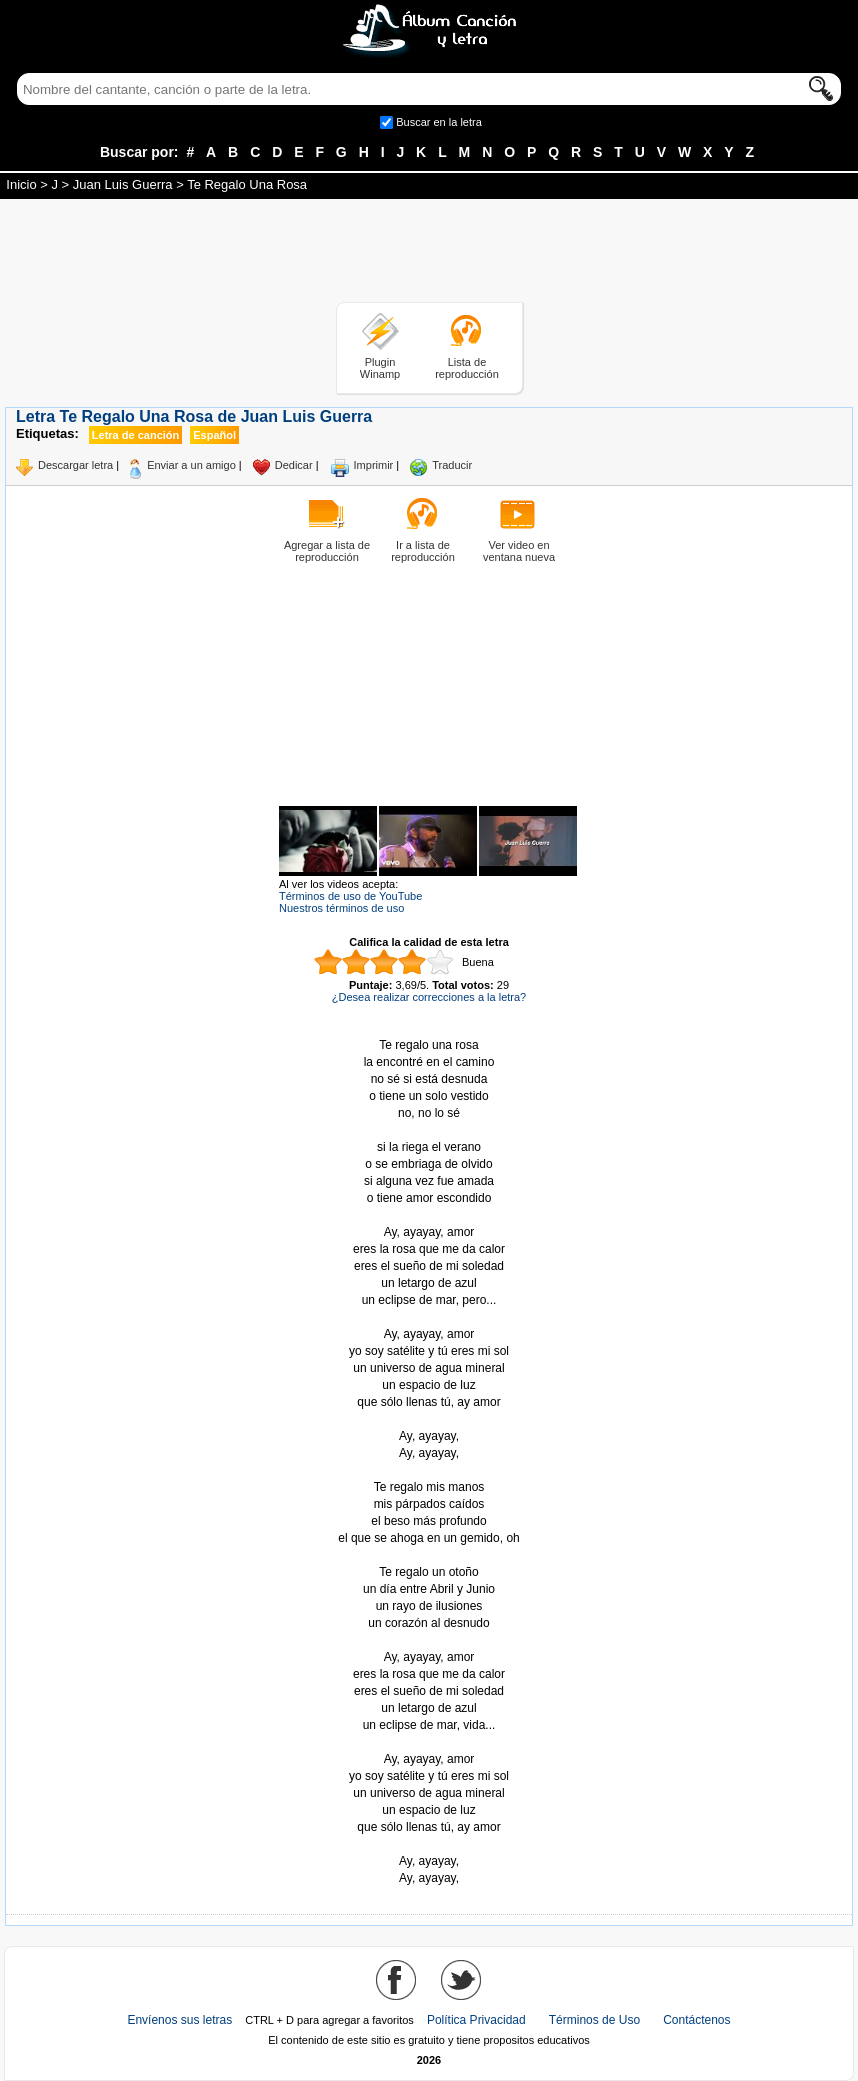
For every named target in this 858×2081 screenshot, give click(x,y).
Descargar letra (75, 465)
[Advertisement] (429, 254)
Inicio (21, 184)
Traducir (452, 465)
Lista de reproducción (467, 368)
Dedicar (294, 465)
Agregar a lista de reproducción (327, 551)
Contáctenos (696, 2020)
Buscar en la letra (439, 122)
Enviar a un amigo (191, 465)
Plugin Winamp (380, 368)
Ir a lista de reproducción (423, 551)
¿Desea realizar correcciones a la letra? (429, 997)
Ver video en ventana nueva (519, 551)
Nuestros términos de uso (341, 908)
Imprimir (374, 465)
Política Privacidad (476, 2020)
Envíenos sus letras (179, 2020)
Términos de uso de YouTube (350, 896)
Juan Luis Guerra (123, 184)
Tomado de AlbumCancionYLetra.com (429, 1844)
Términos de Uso (594, 2020)
